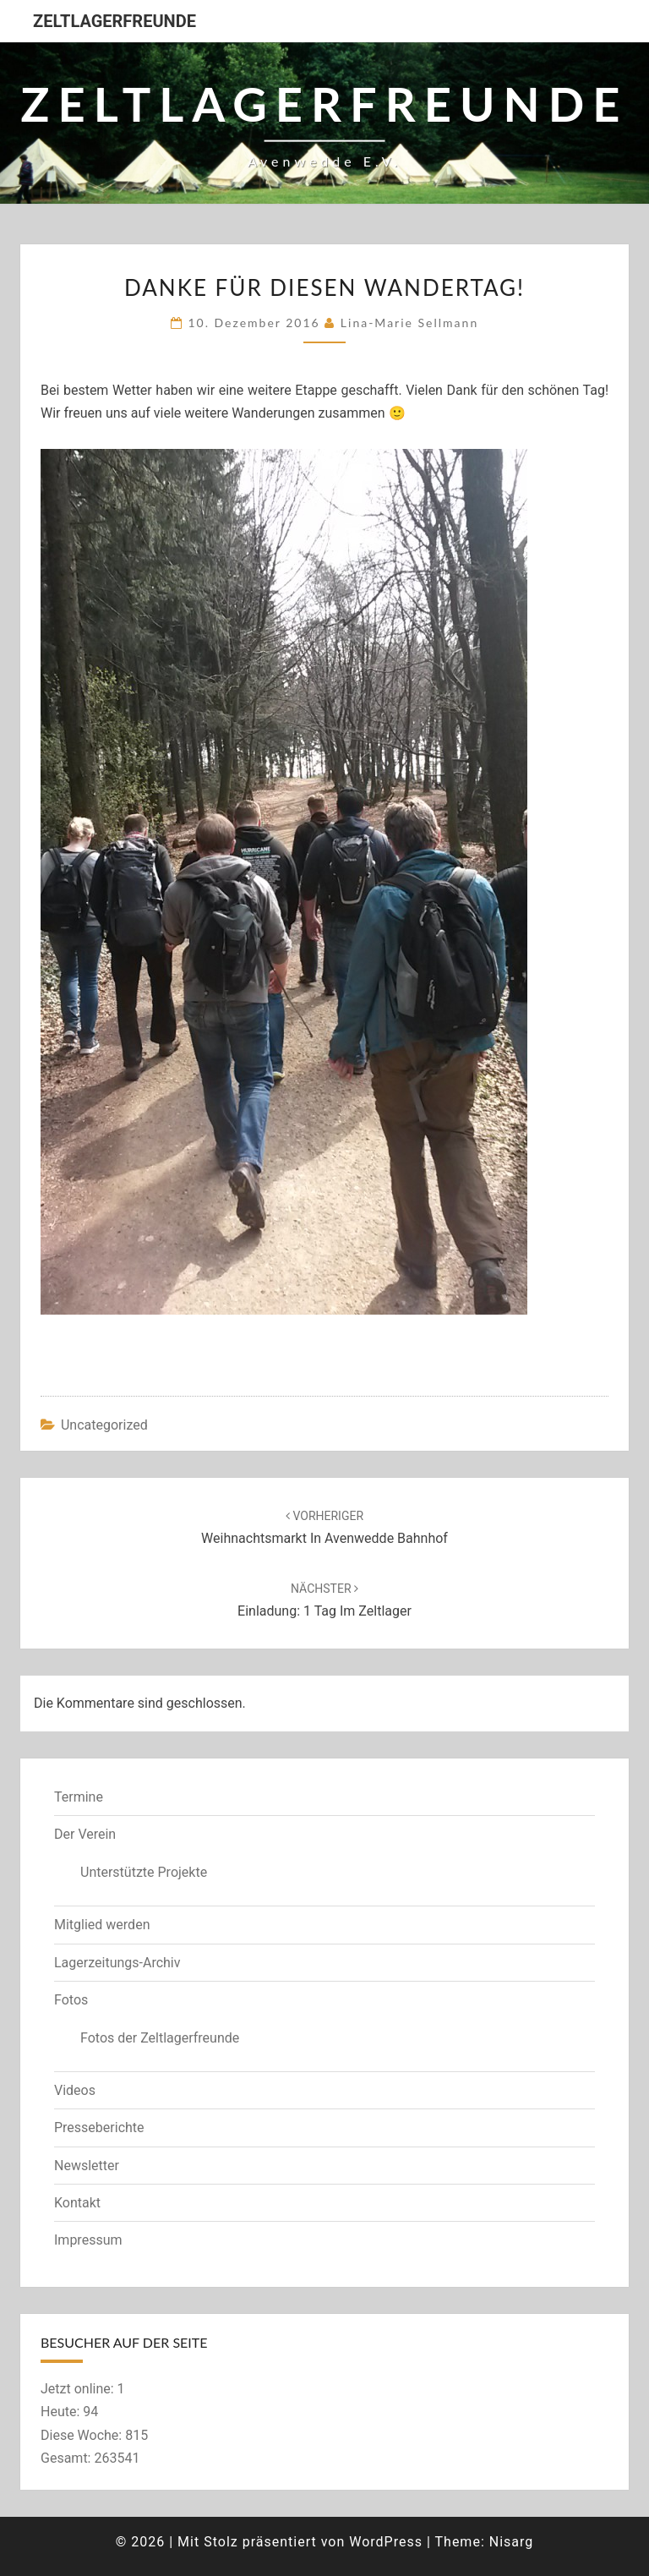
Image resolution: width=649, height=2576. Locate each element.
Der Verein (85, 1834)
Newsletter (86, 2166)
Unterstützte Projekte (143, 1872)
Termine (78, 1797)
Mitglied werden (102, 1925)
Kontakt (77, 2203)
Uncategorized (104, 1425)
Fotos (71, 2000)
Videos (74, 2090)
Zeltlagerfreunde (114, 21)
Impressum (88, 2240)
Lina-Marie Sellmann (409, 322)
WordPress (386, 2542)
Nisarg (511, 2542)
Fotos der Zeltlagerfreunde (159, 2038)
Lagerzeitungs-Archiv (117, 1963)
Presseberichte (99, 2127)
